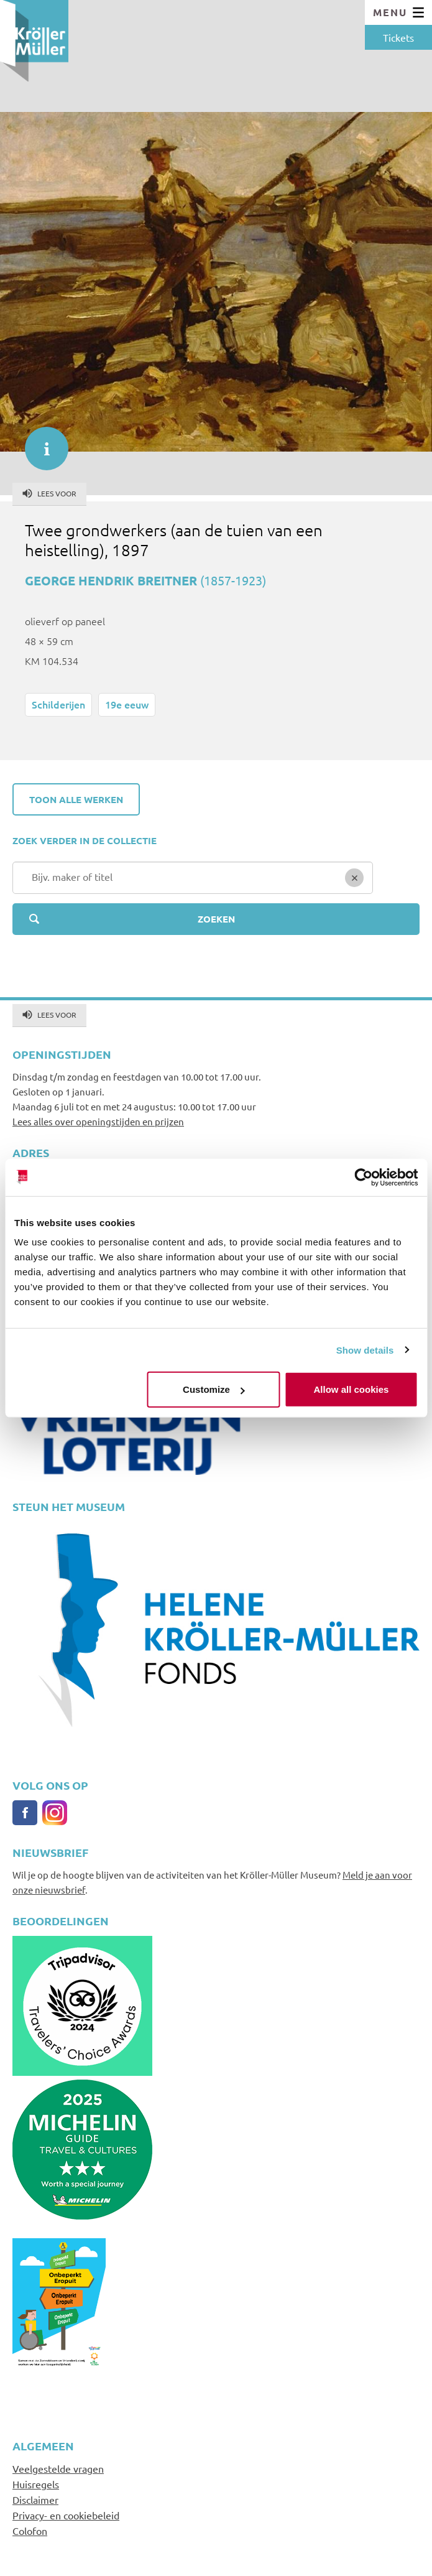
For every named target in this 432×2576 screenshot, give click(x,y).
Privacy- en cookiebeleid (65, 2515)
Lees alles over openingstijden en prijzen (98, 1121)
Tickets (398, 37)
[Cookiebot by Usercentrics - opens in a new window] (363, 1177)
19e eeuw (127, 704)
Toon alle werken (76, 799)
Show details (365, 1349)
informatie (40, 442)
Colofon (29, 2530)
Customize (214, 1389)
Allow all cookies (350, 1389)
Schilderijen (58, 704)
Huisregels (35, 2484)
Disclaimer (35, 2499)
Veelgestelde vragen (58, 2468)
